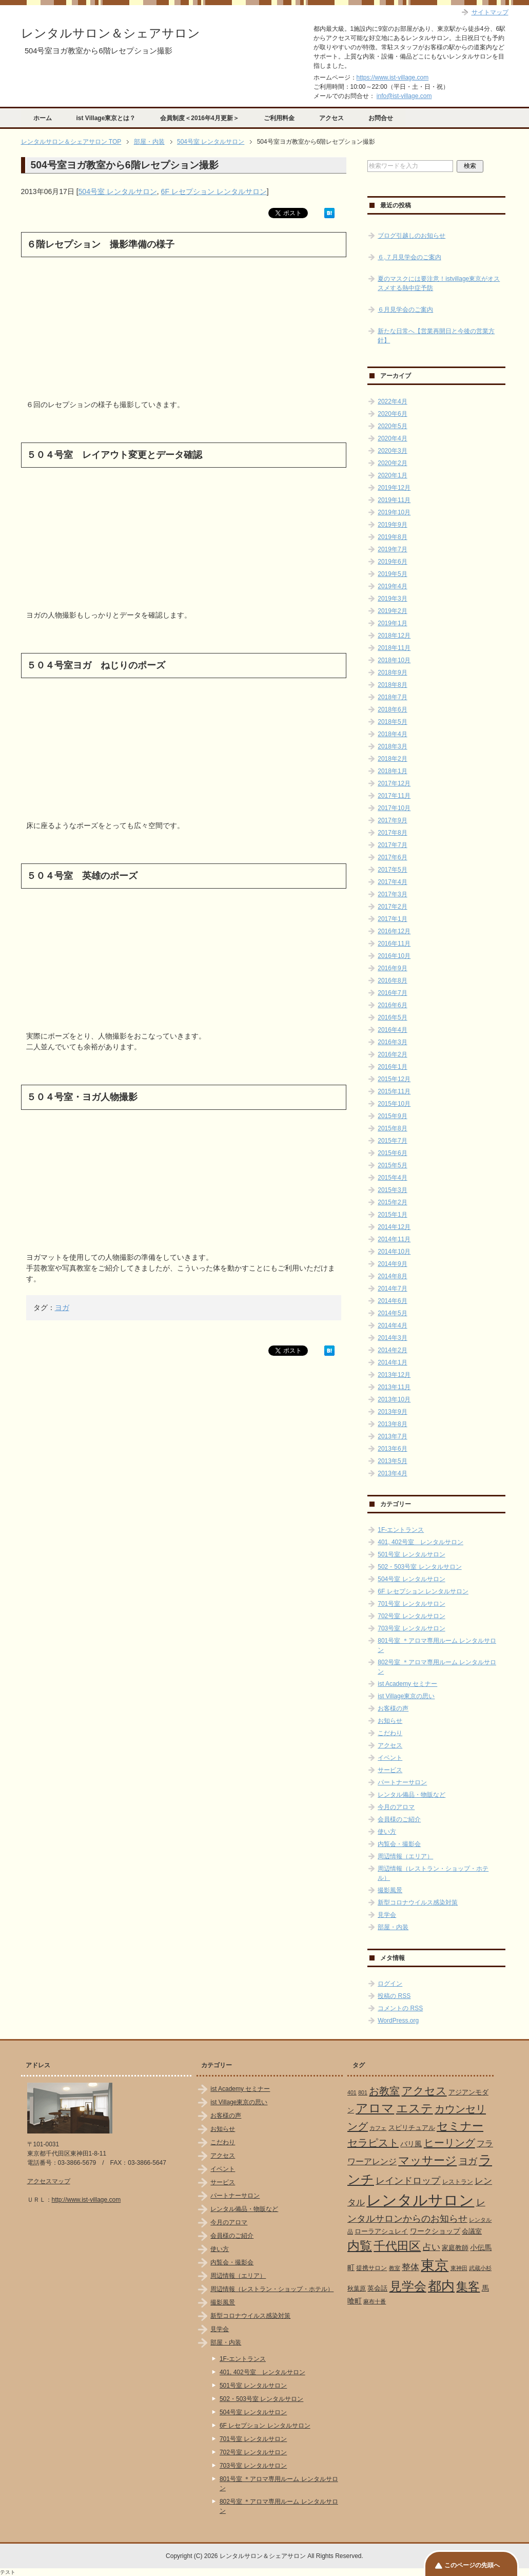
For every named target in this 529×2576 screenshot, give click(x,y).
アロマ (375, 2108)
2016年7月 (392, 992)
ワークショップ (435, 2231)
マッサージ (427, 2161)
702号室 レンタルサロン (411, 1616)
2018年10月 (394, 660)
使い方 (387, 1831)
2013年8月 (392, 1424)
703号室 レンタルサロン (411, 1628)
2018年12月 (394, 635)
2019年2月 (392, 610)
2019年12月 (394, 487)
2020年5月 (392, 426)
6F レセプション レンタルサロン (214, 191)
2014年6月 (392, 1300)
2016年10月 (394, 955)
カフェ (377, 2128)
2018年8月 (392, 684)
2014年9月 (392, 1263)
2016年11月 (394, 943)
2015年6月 (392, 1153)
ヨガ (62, 1307)
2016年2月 (392, 1054)
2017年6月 (392, 857)
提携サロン (371, 2268)
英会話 (377, 2288)
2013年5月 (392, 1461)
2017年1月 (392, 918)
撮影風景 (390, 1890)
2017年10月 (394, 808)
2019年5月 (392, 574)
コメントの (400, 2008)
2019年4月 (392, 586)
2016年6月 (392, 1005)
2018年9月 (392, 672)
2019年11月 (394, 500)
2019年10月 (394, 512)
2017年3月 (392, 894)
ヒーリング (449, 2142)
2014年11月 (394, 1239)
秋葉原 (356, 2288)
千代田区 (397, 2246)
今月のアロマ (396, 1807)
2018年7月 (392, 697)
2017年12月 (394, 783)
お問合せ (380, 118)
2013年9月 (392, 1411)
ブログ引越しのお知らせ (411, 235)
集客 (468, 2286)
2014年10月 (394, 1251)
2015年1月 (392, 1214)
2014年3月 (392, 1337)
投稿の (394, 1996)
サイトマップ (490, 12)
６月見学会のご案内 (405, 309)
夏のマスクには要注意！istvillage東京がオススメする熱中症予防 (439, 283)
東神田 (458, 2268)
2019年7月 (392, 549)
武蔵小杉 (480, 2268)
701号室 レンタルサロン (411, 1603)
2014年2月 (392, 1350)
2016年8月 (392, 980)
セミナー (460, 2126)
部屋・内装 (393, 1927)
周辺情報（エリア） (405, 1856)
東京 (434, 2265)
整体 (410, 2267)
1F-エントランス (401, 1529)
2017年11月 (394, 795)
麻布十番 (374, 2301)
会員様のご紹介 (399, 1819)
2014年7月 (392, 1288)
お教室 (384, 2091)
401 (352, 2092)
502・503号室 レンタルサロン (419, 1566)
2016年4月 (392, 1029)
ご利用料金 (279, 118)
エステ (414, 2108)
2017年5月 (392, 869)
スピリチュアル (411, 2127)
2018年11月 (394, 647)
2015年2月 (392, 1202)
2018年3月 (392, 746)
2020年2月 (392, 463)
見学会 (387, 1914)
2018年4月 (392, 734)
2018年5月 (392, 721)
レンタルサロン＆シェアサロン (110, 33)
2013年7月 (392, 1436)
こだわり (390, 1733)
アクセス (331, 118)
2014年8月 (392, 1276)
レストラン (457, 2181)
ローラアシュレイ (381, 2231)
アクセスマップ (48, 2181)
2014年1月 (392, 1362)
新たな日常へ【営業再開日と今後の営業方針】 (436, 336)
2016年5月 (392, 1017)
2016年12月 (394, 931)
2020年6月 (392, 413)
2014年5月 (392, 1313)
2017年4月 (392, 882)
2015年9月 (392, 1116)
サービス (390, 1770)
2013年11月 (394, 1387)
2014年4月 (392, 1325)
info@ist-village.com (404, 96)
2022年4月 (392, 401)
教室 (394, 2268)
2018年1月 (392, 771)
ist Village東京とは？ (106, 118)
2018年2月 (392, 758)
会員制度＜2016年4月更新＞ (199, 118)
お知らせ (390, 1720)
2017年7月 (392, 845)
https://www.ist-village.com (393, 77)
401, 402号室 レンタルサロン (420, 1542)
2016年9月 (392, 968)
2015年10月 (394, 1103)
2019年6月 (392, 561)
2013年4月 (392, 1473)
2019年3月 (392, 598)
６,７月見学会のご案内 (409, 257)
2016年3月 (392, 1042)
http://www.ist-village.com (86, 2199)
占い (431, 2247)
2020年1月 (392, 475)
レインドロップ (408, 2181)
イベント (390, 1757)
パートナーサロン (402, 1782)
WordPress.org (398, 2020)
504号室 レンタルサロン (118, 191)
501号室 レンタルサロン (411, 1554)
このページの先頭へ (472, 2565)
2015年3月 (392, 1190)
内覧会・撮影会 (399, 1844)
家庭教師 (455, 2248)
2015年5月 (392, 1165)
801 (362, 2092)
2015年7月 (392, 1140)
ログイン (390, 1983)
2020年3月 (392, 450)
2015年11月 (394, 1091)
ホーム (42, 118)
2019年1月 (392, 623)
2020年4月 (392, 438)
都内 (441, 2286)
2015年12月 (394, 1079)
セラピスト (373, 2142)
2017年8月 (392, 832)
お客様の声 (393, 1708)
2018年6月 (392, 709)
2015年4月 (392, 1177)
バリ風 (411, 2144)
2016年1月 (392, 1066)
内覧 (359, 2246)
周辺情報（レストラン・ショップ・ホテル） (272, 2289)
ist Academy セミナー (407, 1683)
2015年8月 (392, 1128)
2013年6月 (392, 1448)
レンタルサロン (420, 2199)
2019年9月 (392, 524)
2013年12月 (394, 1374)
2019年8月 (392, 537)
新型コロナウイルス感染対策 (418, 1902)
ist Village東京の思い (406, 1696)
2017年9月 (392, 820)
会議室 (472, 2231)
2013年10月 (394, 1399)
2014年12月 (394, 1227)
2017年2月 (392, 906)
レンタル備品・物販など (411, 1794)
